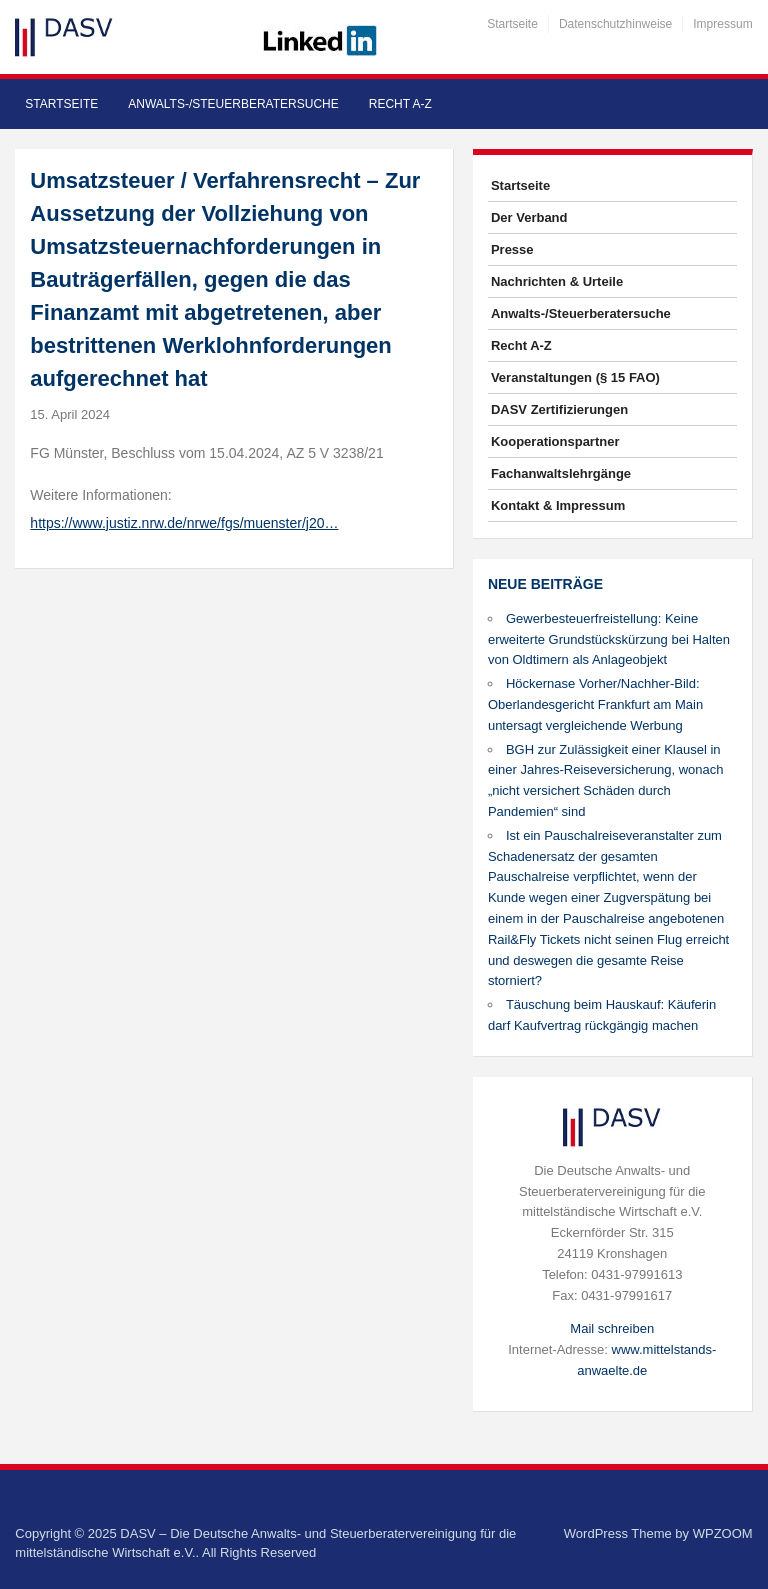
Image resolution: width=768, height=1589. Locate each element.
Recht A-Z (400, 104)
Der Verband (529, 217)
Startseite (512, 24)
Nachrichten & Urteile (557, 281)
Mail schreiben (612, 1328)
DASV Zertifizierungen (559, 409)
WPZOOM (723, 1533)
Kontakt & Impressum (558, 505)
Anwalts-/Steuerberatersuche (233, 104)
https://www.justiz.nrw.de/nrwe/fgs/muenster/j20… (184, 523)
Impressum (722, 24)
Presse (512, 249)
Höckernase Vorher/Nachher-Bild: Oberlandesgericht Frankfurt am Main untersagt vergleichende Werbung (595, 704)
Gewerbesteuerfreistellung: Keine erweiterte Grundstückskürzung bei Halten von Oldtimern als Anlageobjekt (609, 639)
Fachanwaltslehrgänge (561, 473)
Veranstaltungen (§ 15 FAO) (575, 377)
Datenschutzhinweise (615, 24)
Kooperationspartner (555, 441)
